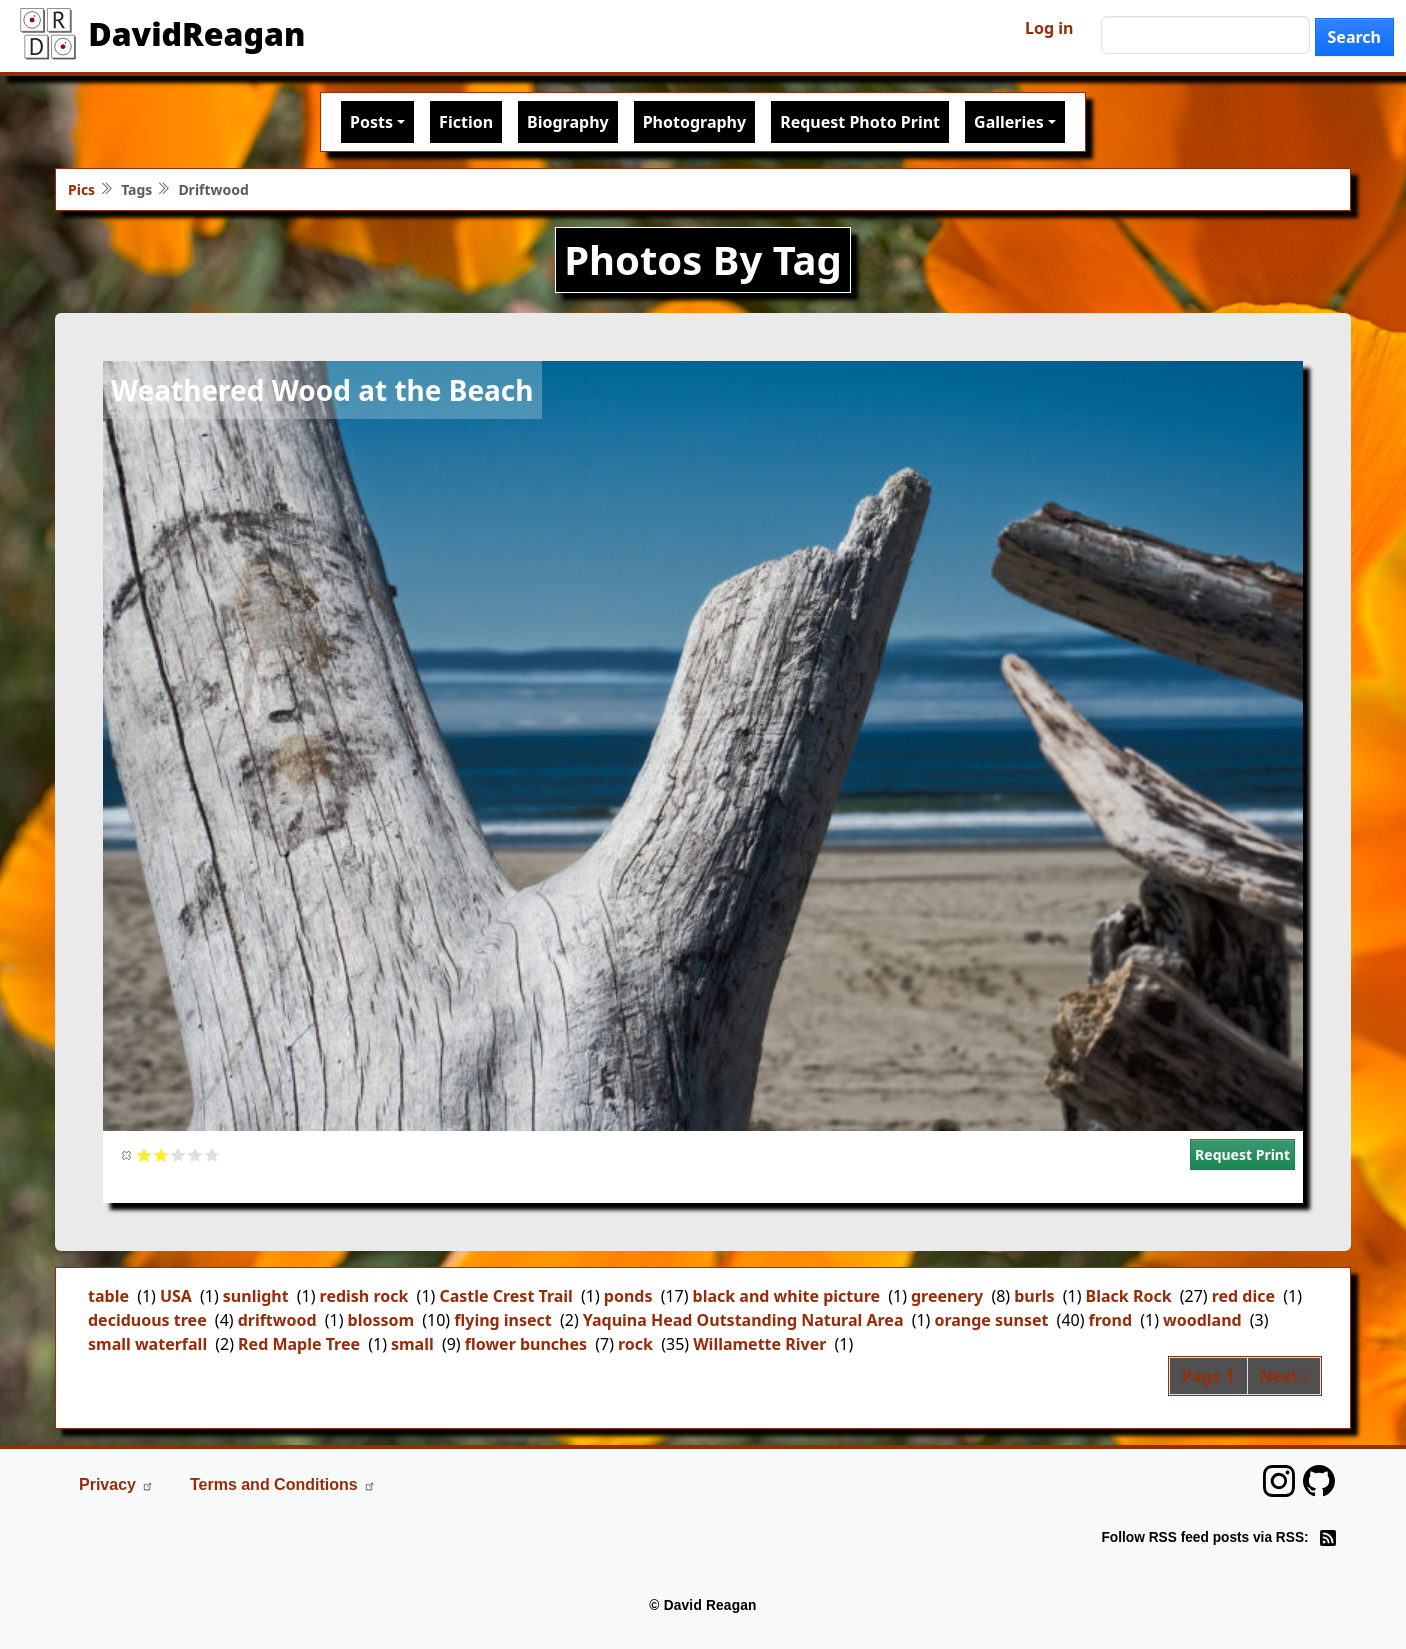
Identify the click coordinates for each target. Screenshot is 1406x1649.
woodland (1202, 1320)
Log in (1049, 28)
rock (635, 1344)
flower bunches (526, 1344)
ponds (628, 1296)
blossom (381, 1320)
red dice (1243, 1296)
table (108, 1296)
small (412, 1344)
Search (1354, 37)
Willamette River (759, 1344)
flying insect (503, 1320)
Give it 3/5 (178, 1154)
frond (1111, 1320)
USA (176, 1296)
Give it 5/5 (212, 1154)
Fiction (466, 122)
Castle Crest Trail (506, 1296)
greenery (947, 1296)
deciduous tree (147, 1320)
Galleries (1009, 122)
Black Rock (1129, 1296)
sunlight (256, 1296)
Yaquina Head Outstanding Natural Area (743, 1320)
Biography (568, 122)
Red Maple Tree (299, 1344)
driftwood (277, 1320)
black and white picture (786, 1296)
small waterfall (147, 1344)
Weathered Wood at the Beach (322, 390)
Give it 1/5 (144, 1154)
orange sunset (991, 1320)
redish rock (364, 1296)
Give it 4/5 (195, 1154)
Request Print (1242, 1154)
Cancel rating (127, 1154)
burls (1034, 1296)
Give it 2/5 (161, 1154)
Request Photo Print (860, 122)
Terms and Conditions (283, 1484)
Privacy (116, 1484)
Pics (81, 189)
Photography (694, 122)
